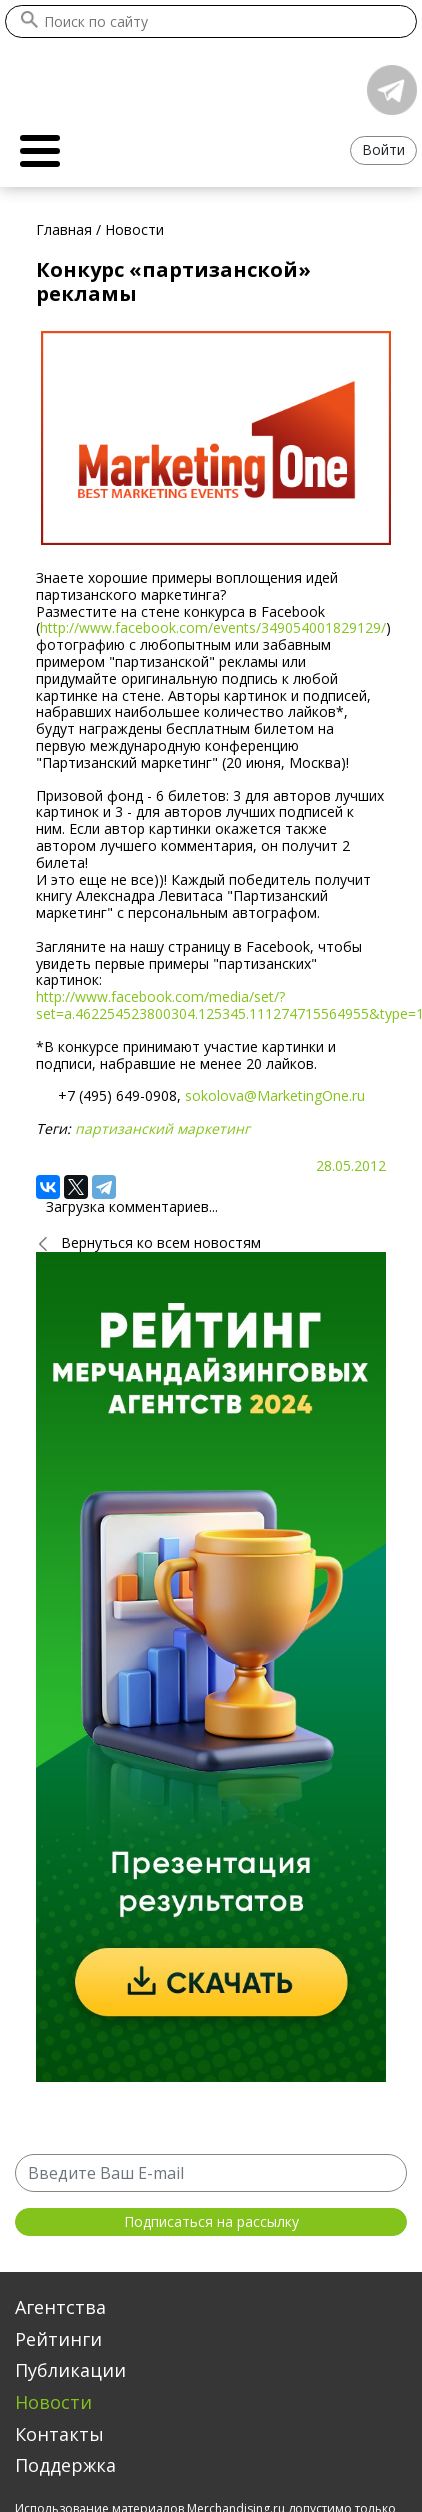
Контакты (59, 2434)
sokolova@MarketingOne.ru (275, 1095)
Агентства (60, 2307)
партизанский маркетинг (162, 1128)
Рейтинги (58, 2339)
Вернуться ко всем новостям (161, 1242)
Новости (53, 2402)
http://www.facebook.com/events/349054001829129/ (213, 627)
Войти (383, 149)
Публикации (70, 2370)
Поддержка (65, 2465)
